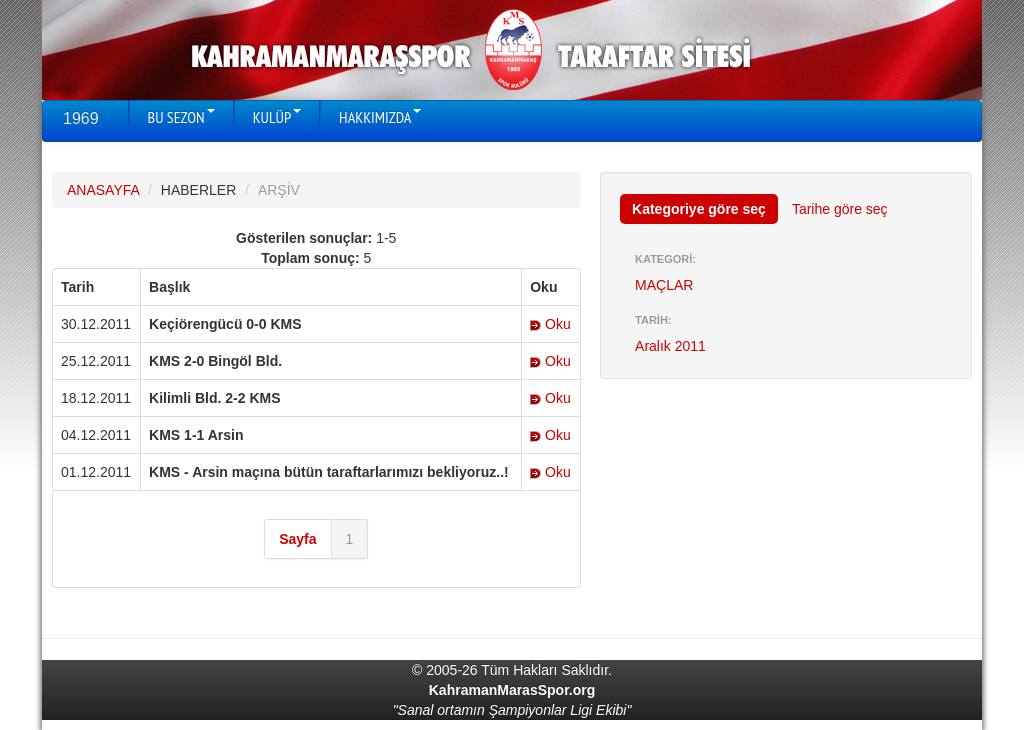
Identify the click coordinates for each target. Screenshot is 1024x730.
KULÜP (277, 117)
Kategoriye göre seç (699, 209)
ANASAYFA (103, 190)
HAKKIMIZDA (380, 117)
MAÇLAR (664, 285)
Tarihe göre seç (840, 209)
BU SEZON (181, 117)
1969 (81, 118)
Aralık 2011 (670, 346)
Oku (550, 324)
